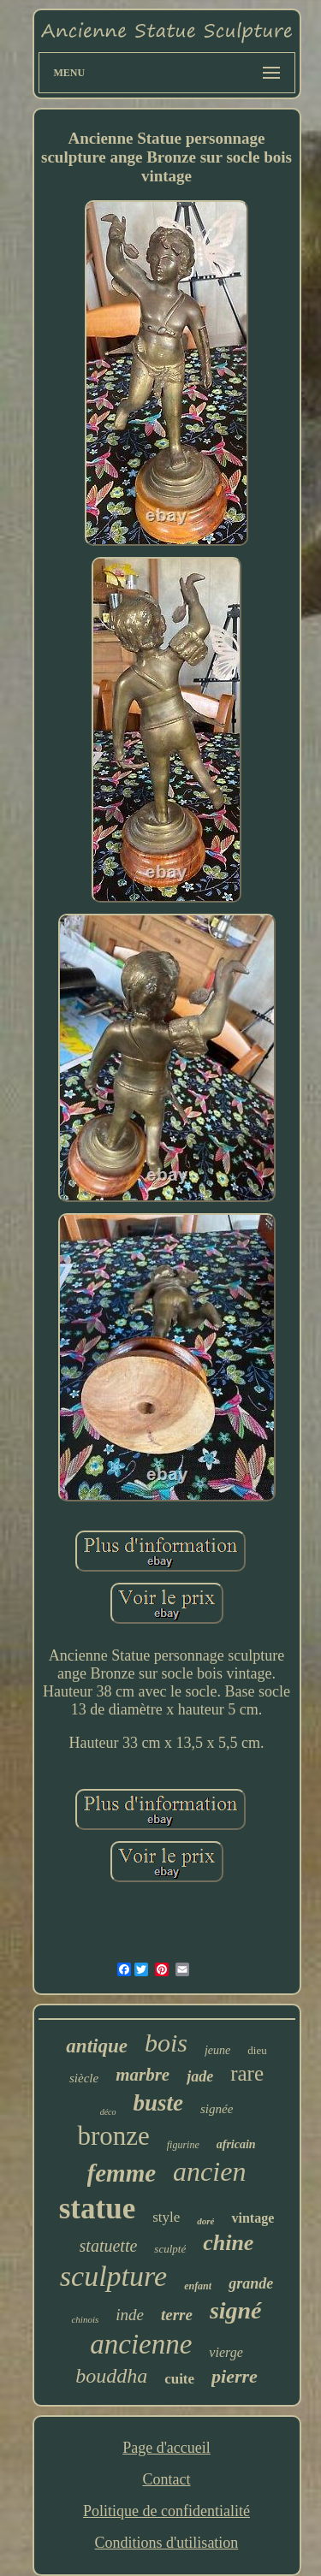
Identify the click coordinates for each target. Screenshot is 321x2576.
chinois (84, 2319)
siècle (83, 2078)
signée (216, 2109)
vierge (225, 2352)
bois (166, 2042)
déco (108, 2112)
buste (159, 2103)
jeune (217, 2050)
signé (236, 2310)
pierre (234, 2376)
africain (236, 2144)
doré (205, 2221)
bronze (113, 2136)
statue (97, 2208)
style (166, 2217)
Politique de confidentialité (166, 2511)
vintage (252, 2218)
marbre (142, 2074)
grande (251, 2283)
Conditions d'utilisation (167, 2542)
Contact (166, 2479)
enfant (197, 2286)
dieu (256, 2050)
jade (200, 2076)
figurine (183, 2145)
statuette (109, 2245)
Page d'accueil (166, 2447)
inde (130, 2315)
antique (97, 2046)
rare (247, 2073)
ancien (209, 2171)
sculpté (170, 2248)
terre (177, 2315)
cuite (179, 2379)
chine (228, 2242)
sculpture (113, 2276)
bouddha (111, 2376)
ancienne (141, 2344)
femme (122, 2173)
